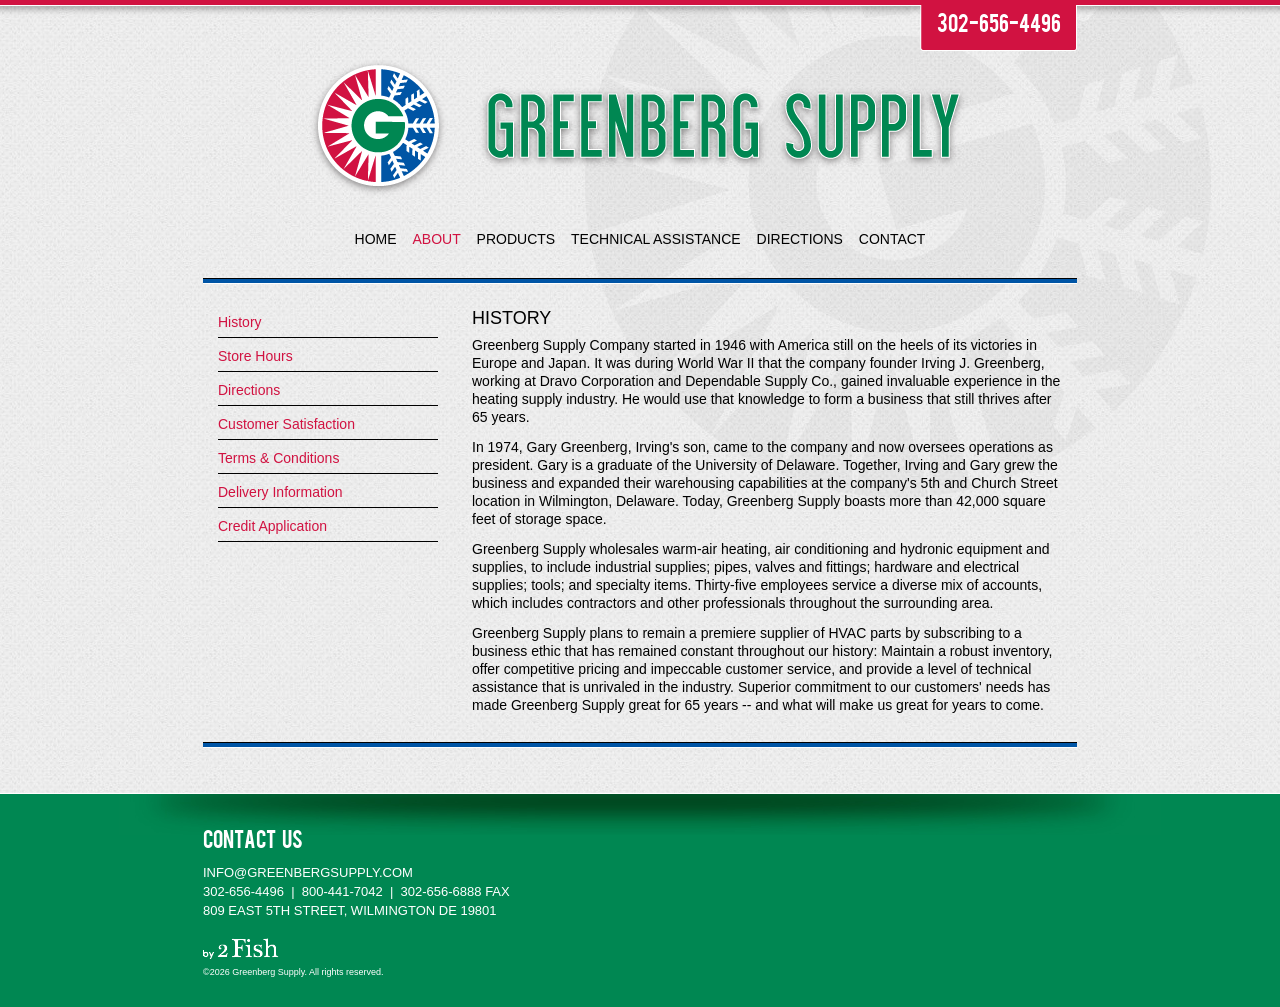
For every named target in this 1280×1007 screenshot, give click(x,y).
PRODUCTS (516, 239)
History (240, 322)
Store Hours (255, 356)
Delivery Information (280, 492)
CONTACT (892, 239)
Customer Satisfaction (286, 424)
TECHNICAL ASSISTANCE (656, 239)
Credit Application (272, 526)
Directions (249, 390)
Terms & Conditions (278, 458)
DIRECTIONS (800, 239)
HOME (376, 239)
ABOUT (436, 239)
